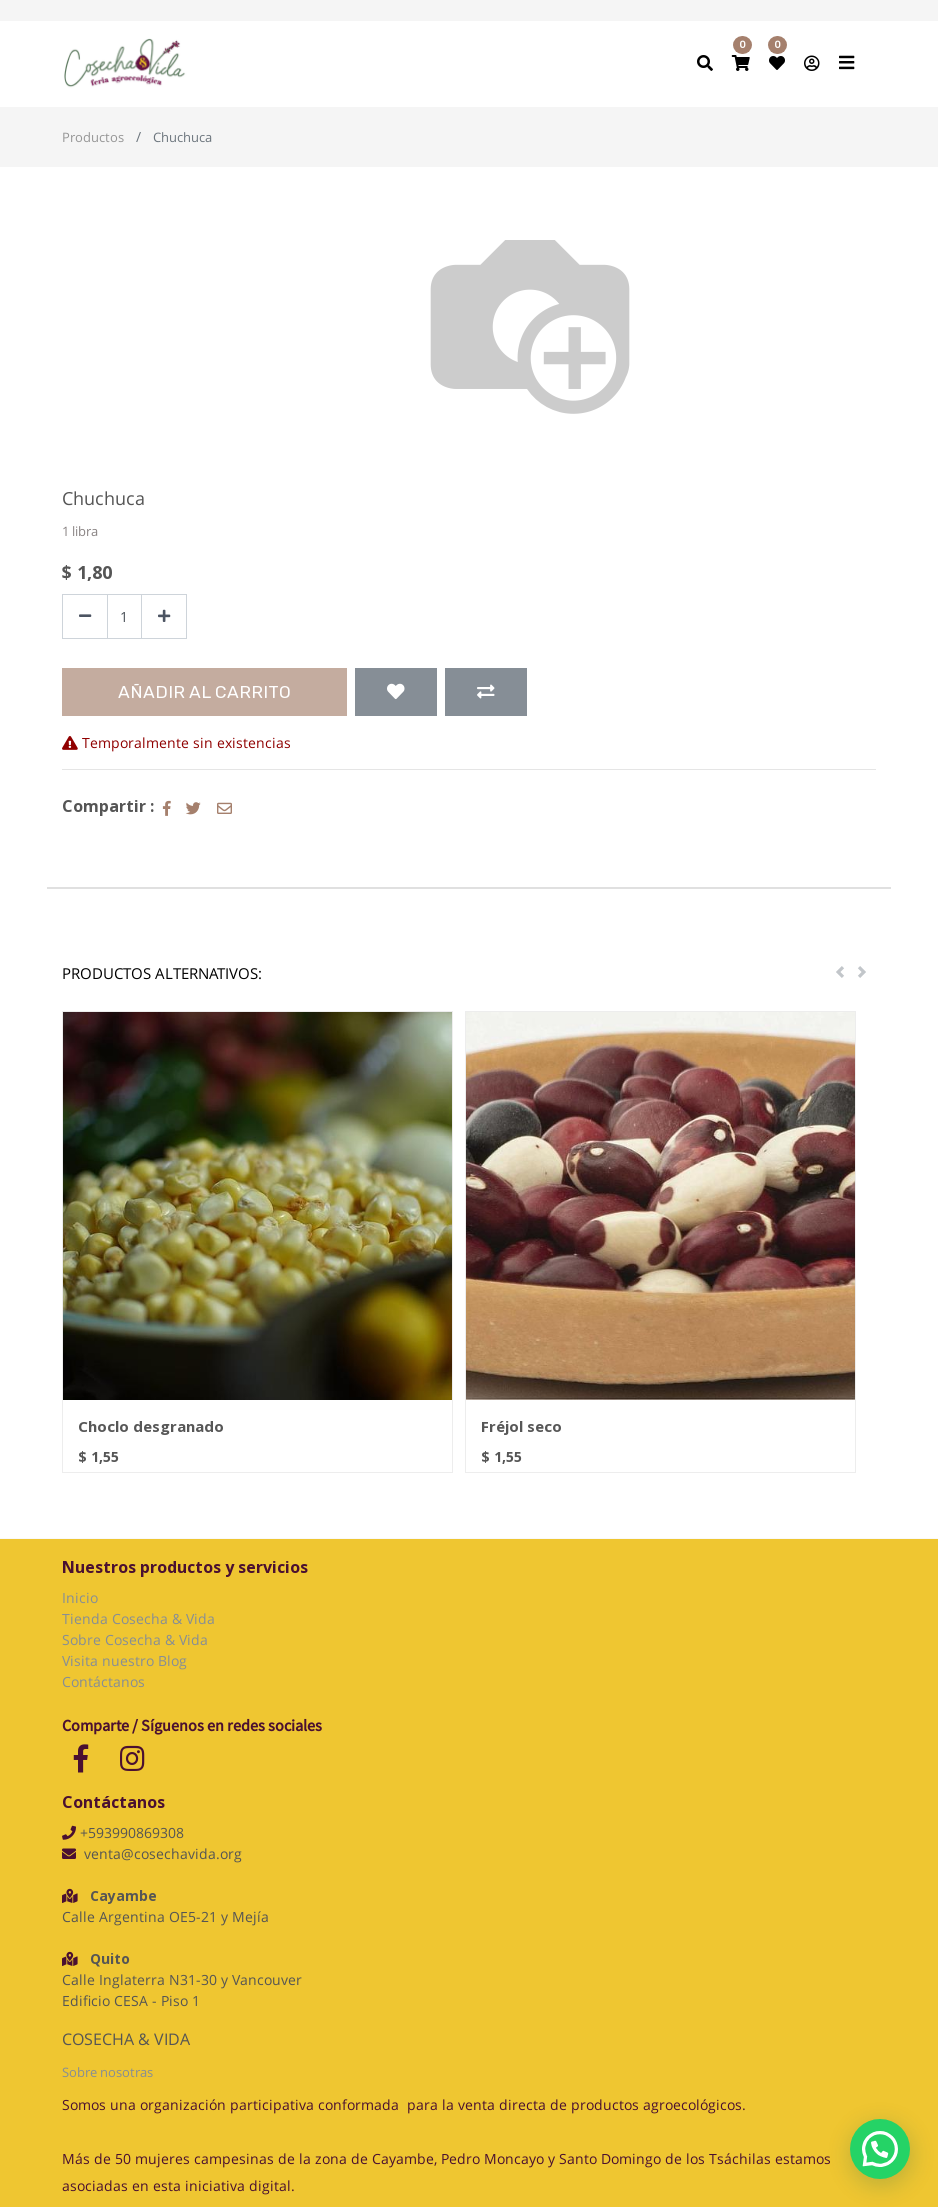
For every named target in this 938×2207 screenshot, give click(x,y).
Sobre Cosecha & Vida (135, 1639)
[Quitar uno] (85, 616)
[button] (396, 692)
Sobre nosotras (107, 2072)
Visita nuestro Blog (126, 1660)
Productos (93, 137)
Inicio (80, 1597)
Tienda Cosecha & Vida (138, 1618)
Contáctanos (103, 1681)
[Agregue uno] (164, 616)
